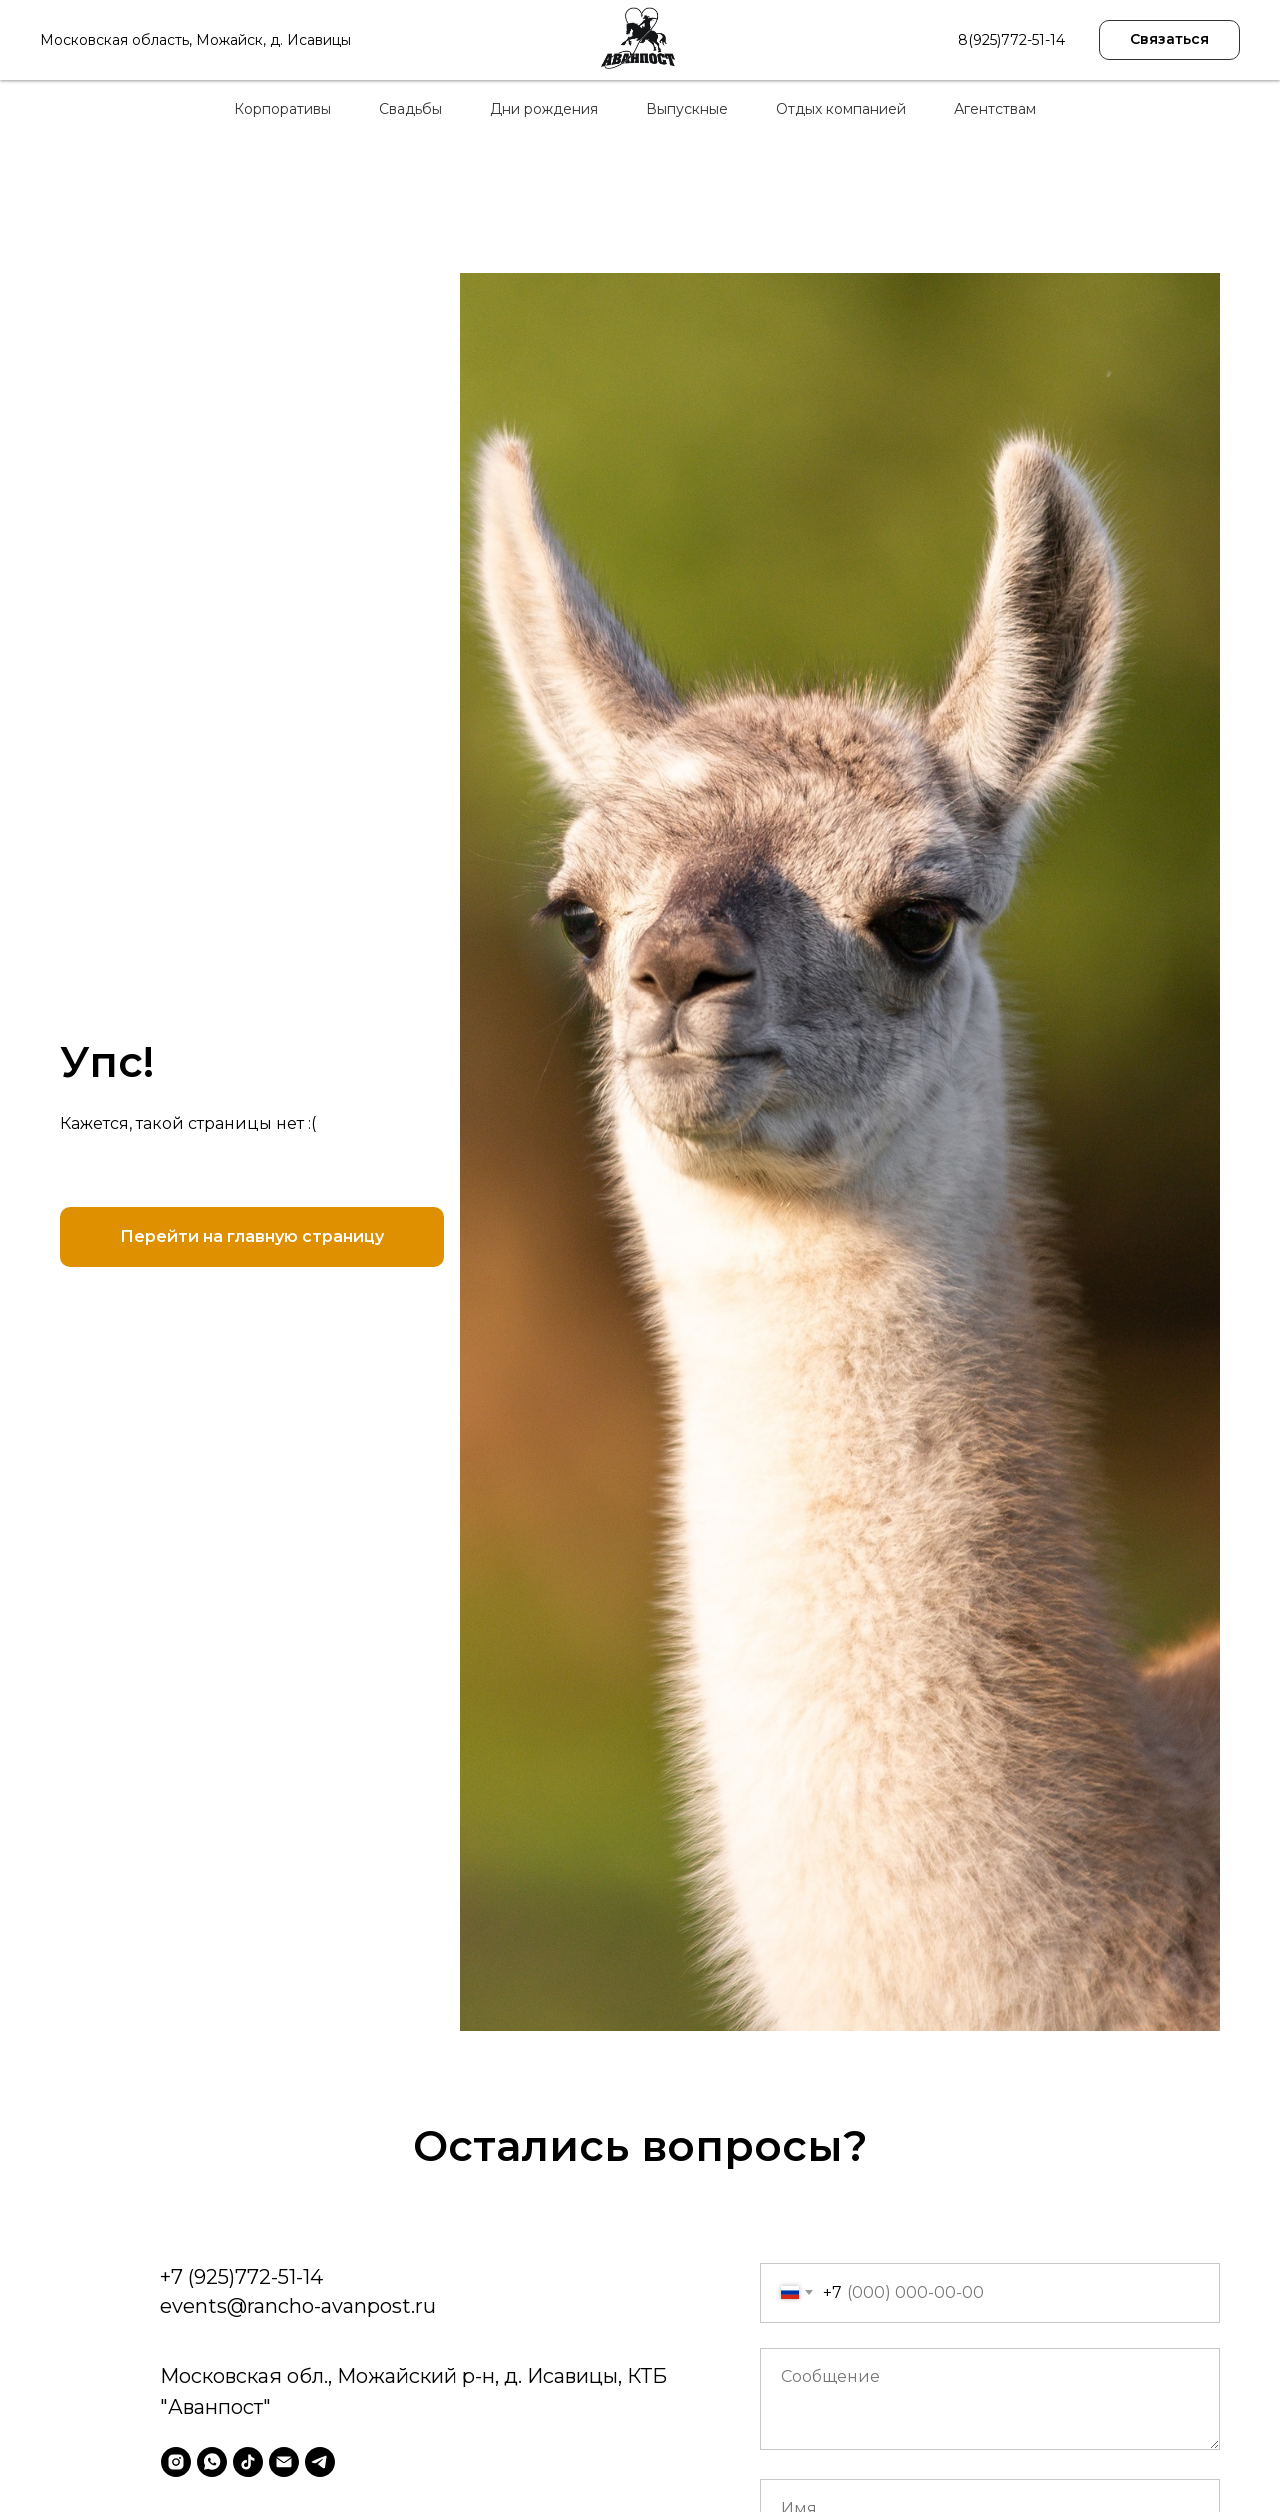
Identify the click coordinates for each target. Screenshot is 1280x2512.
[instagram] (176, 2462)
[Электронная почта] (284, 2462)
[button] (1169, 40)
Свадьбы (410, 109)
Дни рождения (544, 109)
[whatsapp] (212, 2462)
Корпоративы (282, 109)
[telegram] (320, 2462)
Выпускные (687, 109)
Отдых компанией (841, 109)
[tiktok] (248, 2462)
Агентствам (995, 109)
